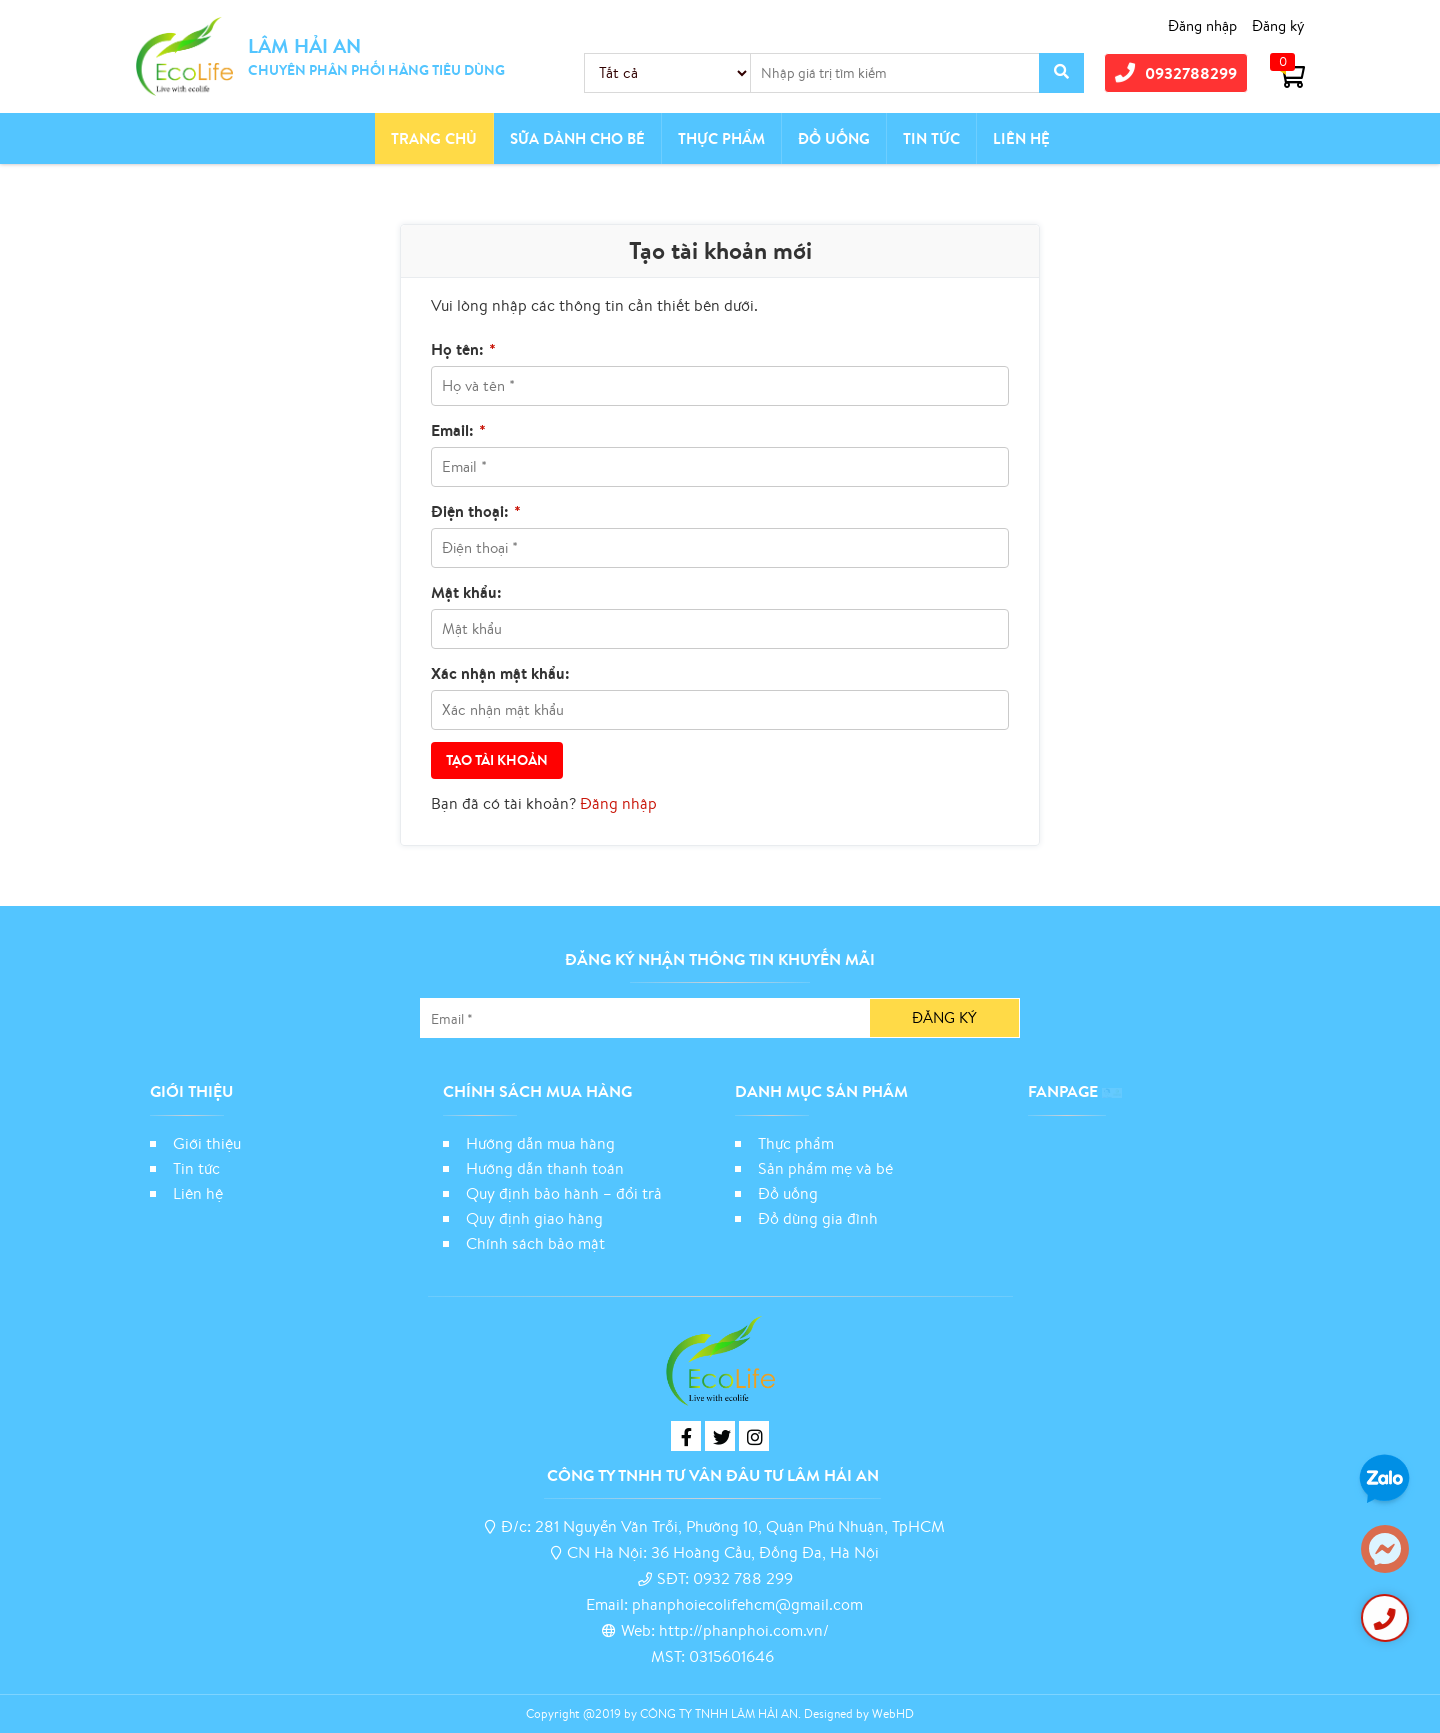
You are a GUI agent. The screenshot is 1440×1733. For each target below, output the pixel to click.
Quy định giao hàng (534, 1218)
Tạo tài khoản (497, 760)
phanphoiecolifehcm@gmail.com (747, 1604)
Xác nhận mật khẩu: (500, 673)
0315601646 (731, 1656)
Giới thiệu (207, 1143)
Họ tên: (463, 349)
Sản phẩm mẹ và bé (825, 1168)
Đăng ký (1278, 25)
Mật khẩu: (466, 592)
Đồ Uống (834, 138)
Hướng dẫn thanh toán (545, 1168)
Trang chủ (434, 138)
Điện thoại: (476, 511)
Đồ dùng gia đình (818, 1218)
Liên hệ (1021, 138)
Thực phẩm (721, 138)
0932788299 (1176, 72)
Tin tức (931, 138)
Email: (458, 430)
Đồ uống (788, 1193)
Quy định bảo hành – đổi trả (564, 1193)
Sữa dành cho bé (577, 138)
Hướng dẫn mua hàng (540, 1143)
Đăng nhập (1202, 25)
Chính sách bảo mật (537, 1243)
